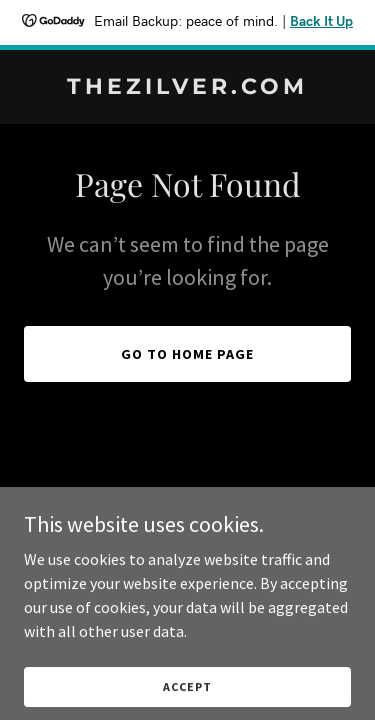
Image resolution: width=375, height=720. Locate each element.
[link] (187, 88)
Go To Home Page (187, 354)
